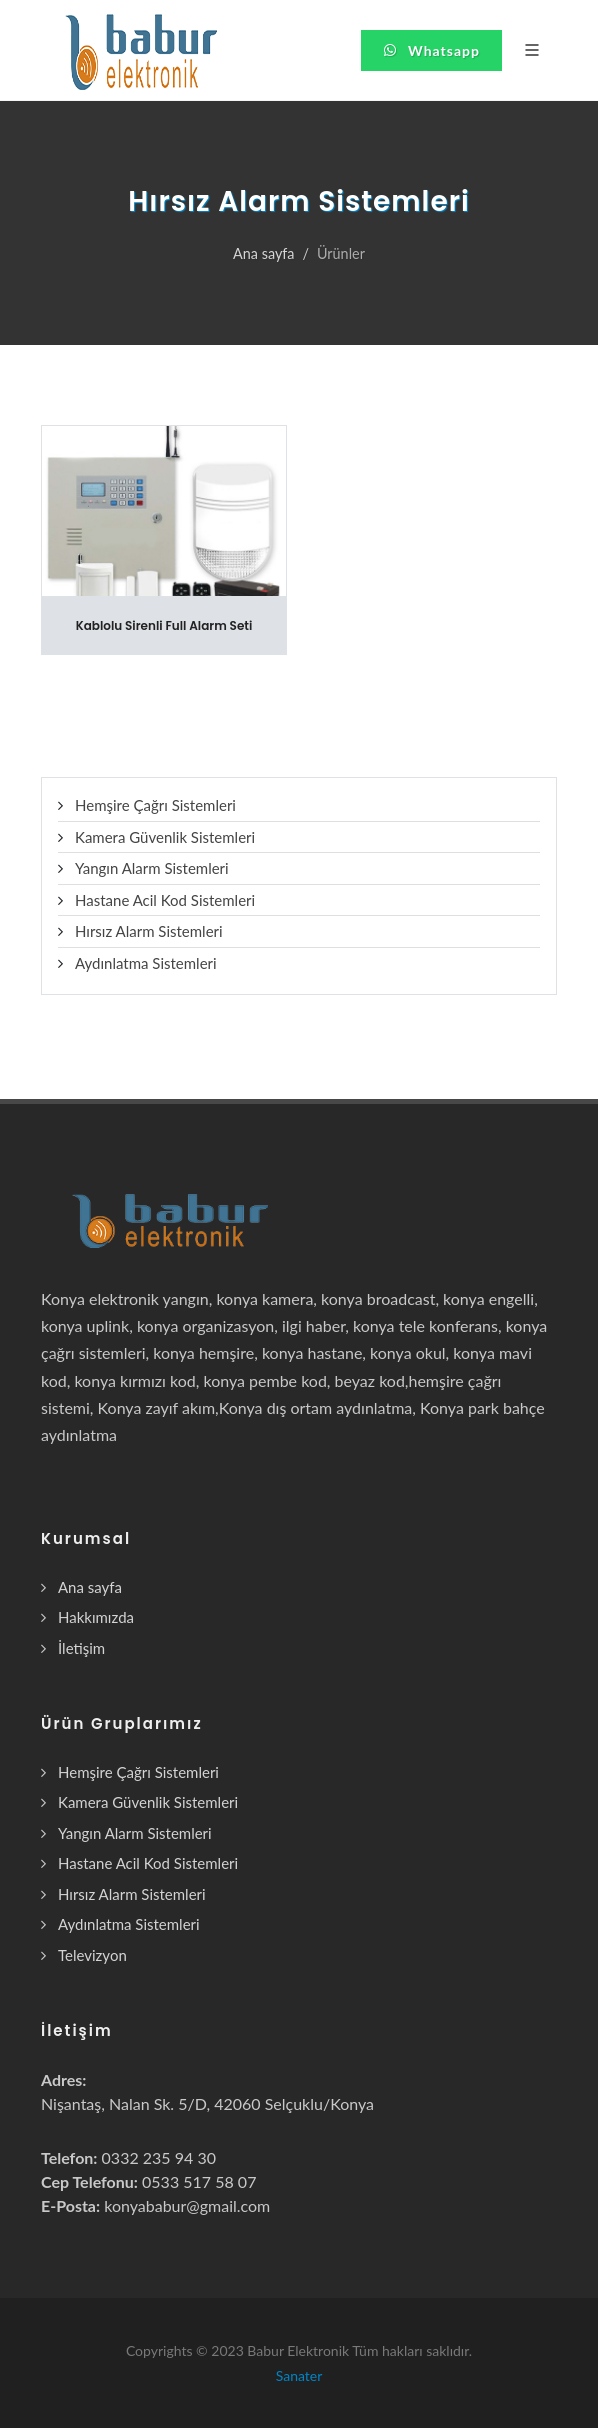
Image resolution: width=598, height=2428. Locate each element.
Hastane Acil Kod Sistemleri (165, 900)
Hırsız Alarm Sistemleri (149, 931)
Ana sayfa (263, 253)
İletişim (81, 1648)
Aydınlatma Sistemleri (146, 963)
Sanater (299, 2375)
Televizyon (92, 1955)
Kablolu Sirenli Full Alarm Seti (164, 625)
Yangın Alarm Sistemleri (152, 868)
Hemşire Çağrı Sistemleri (155, 805)
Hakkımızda (96, 1617)
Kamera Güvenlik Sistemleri (165, 837)
